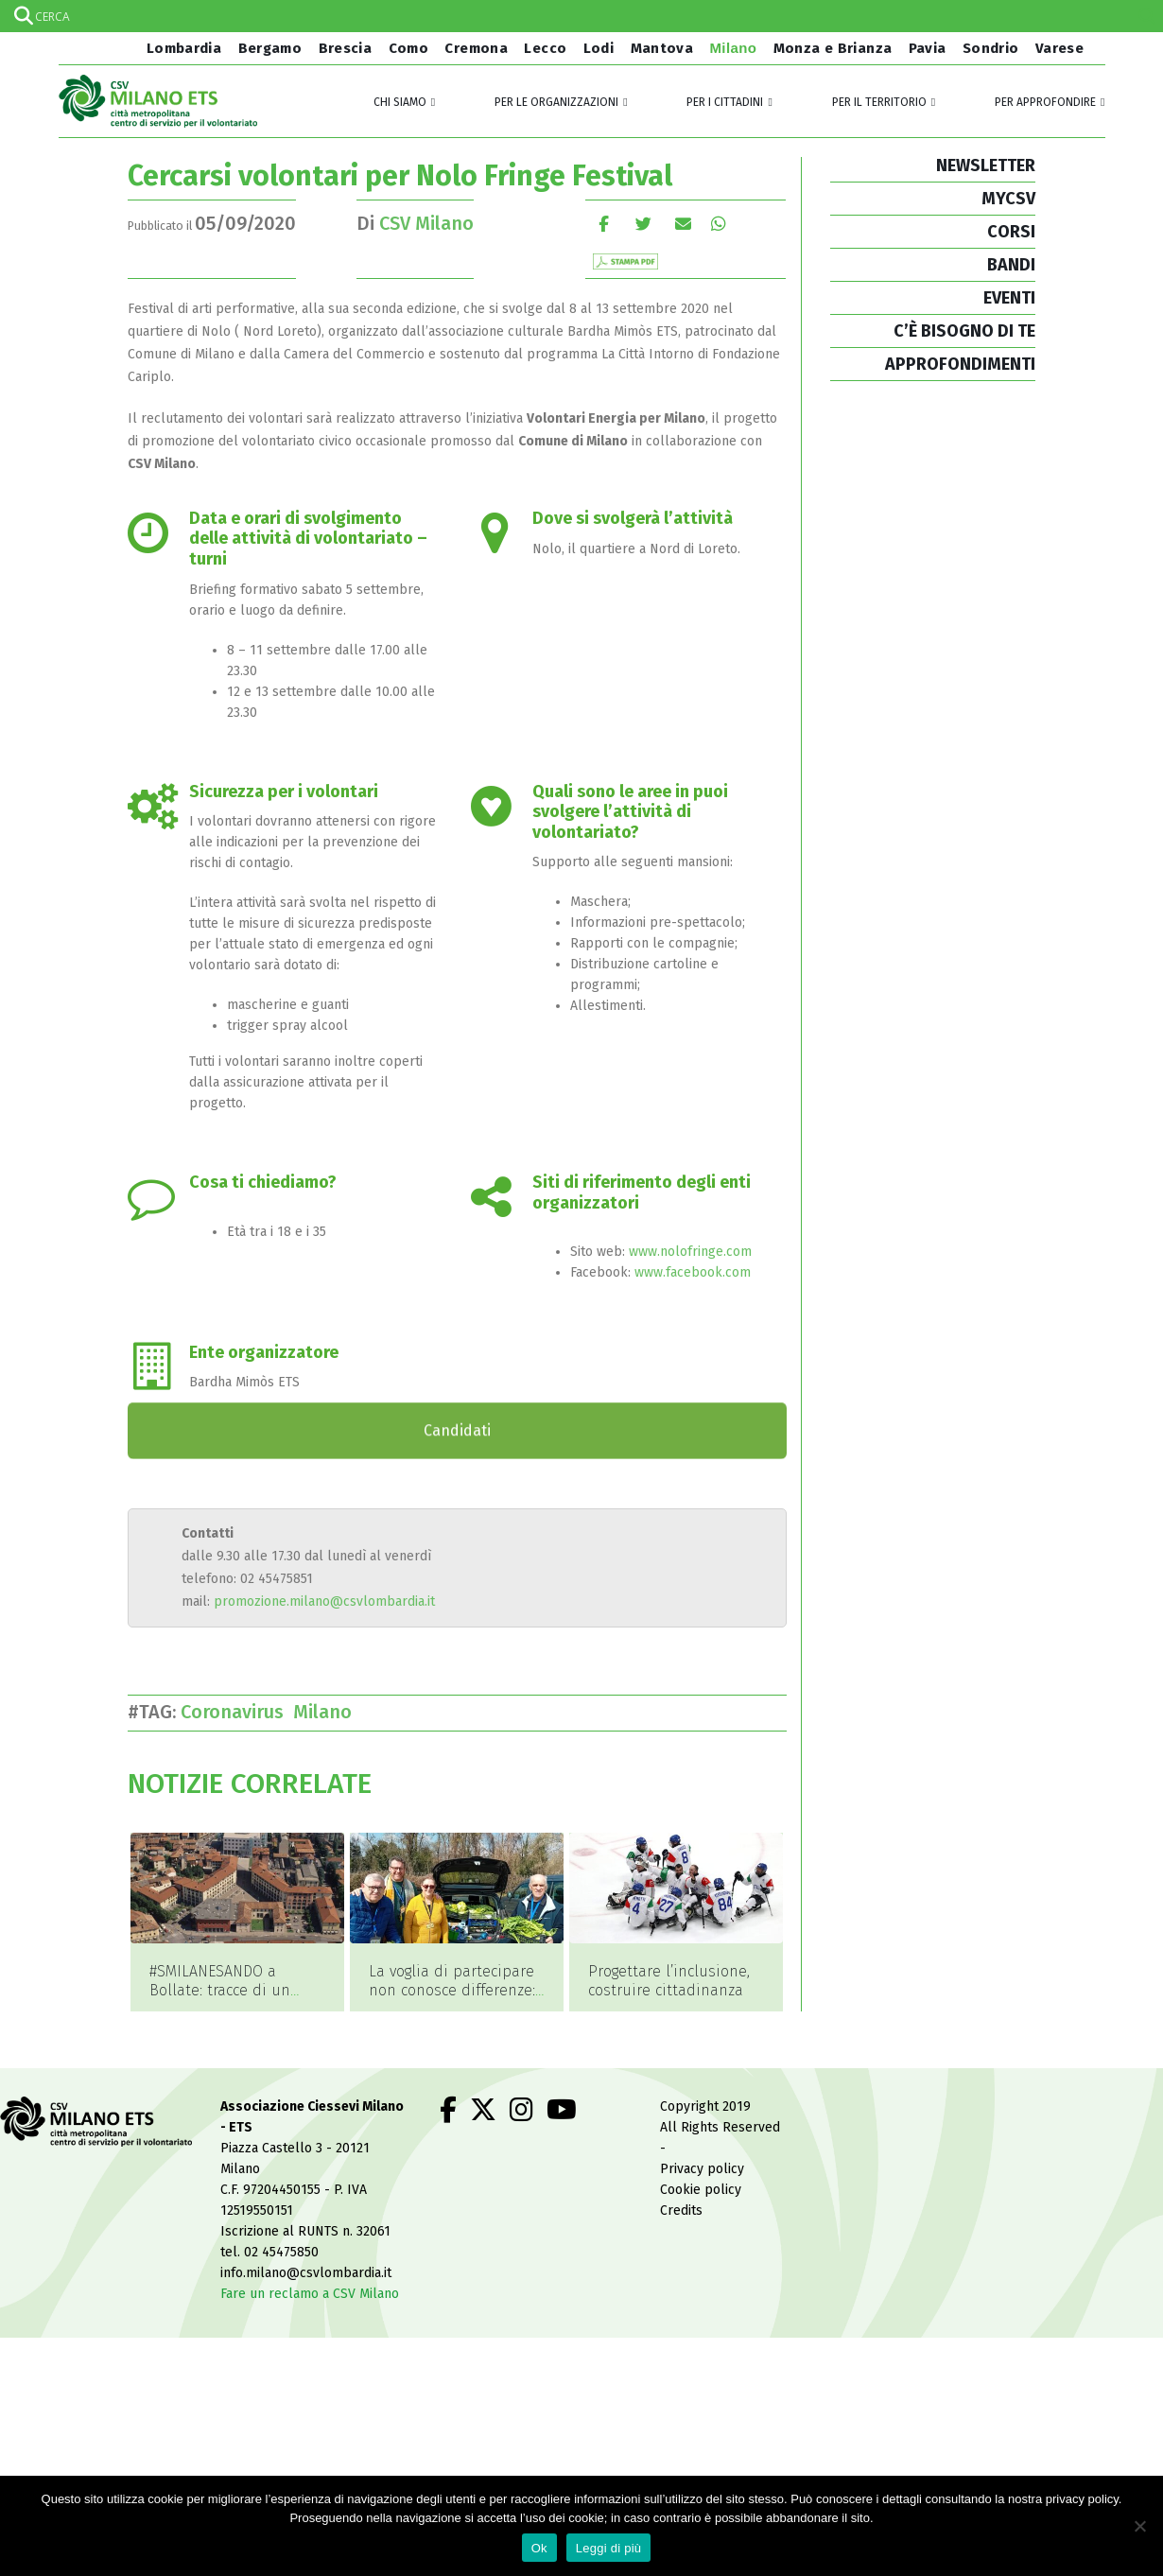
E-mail (683, 223)
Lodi (599, 48)
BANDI (1011, 264)
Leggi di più (609, 2548)
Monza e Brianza (833, 48)
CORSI (1011, 231)
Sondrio (991, 48)
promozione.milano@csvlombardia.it (324, 1601)
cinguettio (643, 223)
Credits (681, 2211)
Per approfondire (1045, 102)
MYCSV (1008, 198)
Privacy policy (702, 2170)
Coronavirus (237, 1711)
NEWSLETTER (985, 165)
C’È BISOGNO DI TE (964, 331)
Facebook (603, 223)
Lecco (545, 48)
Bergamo (270, 48)
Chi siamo (399, 102)
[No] (1139, 2525)
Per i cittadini (724, 102)
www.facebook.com (692, 1272)
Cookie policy (700, 2191)
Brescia (346, 48)
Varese (1059, 48)
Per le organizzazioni (556, 102)
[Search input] (580, 16)
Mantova (662, 48)
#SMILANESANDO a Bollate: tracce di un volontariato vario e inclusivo (219, 1999)
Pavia (927, 48)
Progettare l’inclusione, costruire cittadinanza (669, 1980)
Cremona (476, 48)
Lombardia (181, 48)
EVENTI (1009, 297)
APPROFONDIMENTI (960, 364)
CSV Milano (426, 223)
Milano (733, 48)
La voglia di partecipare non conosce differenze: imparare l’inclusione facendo (452, 1999)
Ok (539, 2548)
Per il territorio (879, 102)
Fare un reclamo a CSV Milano (309, 2295)
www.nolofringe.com (690, 1252)
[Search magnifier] (1147, 16)
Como (409, 48)
